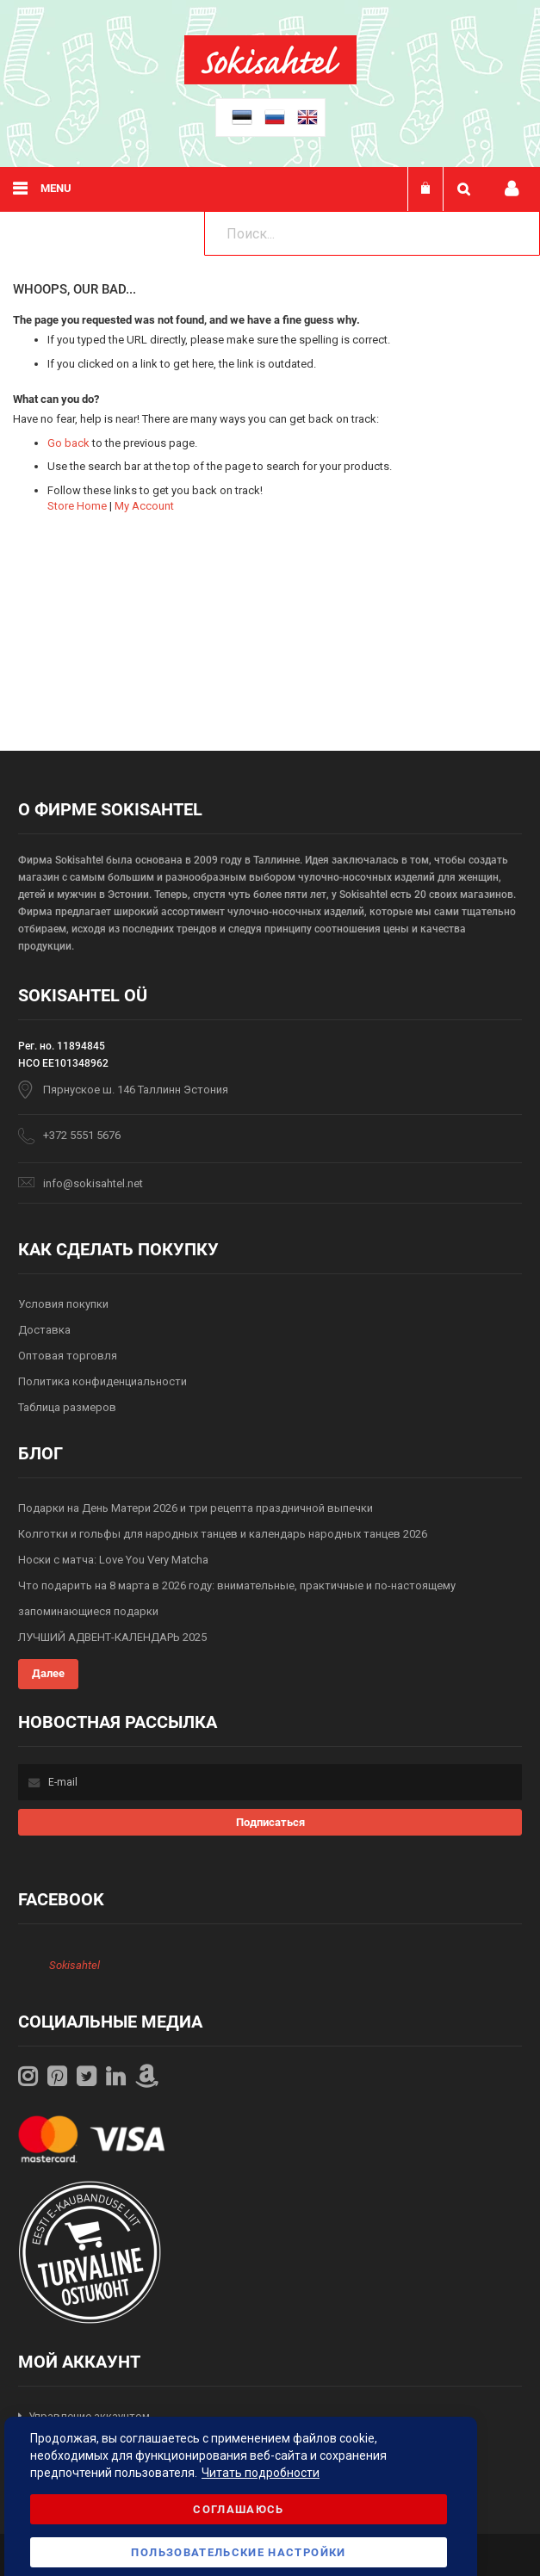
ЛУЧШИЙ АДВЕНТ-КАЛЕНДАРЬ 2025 (112, 1637)
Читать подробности (261, 2473)
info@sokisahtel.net (93, 1183)
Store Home (77, 505)
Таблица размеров (67, 1407)
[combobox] (372, 233)
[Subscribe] (270, 1822)
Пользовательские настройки (238, 2552)
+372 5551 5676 (82, 1135)
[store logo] (270, 80)
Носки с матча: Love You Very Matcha (113, 1559)
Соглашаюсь (238, 2509)
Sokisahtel (74, 1965)
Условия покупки (63, 1303)
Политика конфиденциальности (102, 1381)
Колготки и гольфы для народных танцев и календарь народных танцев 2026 (222, 1533)
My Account (144, 505)
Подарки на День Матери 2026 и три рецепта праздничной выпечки (195, 1508)
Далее (48, 1673)
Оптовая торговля (67, 1355)
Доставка (44, 1329)
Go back (68, 443)
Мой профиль (511, 189)
